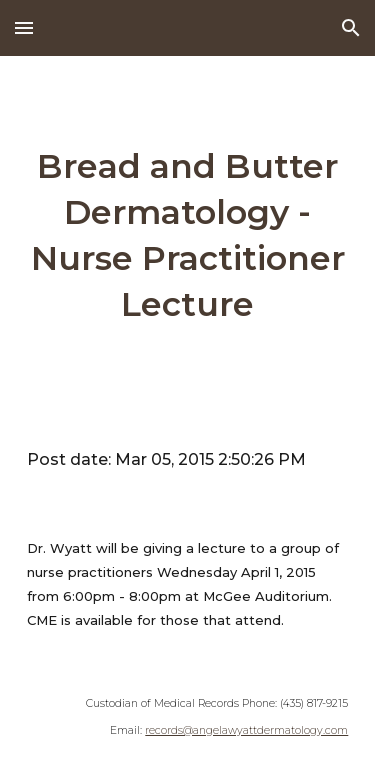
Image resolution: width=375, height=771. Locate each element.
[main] (188, 236)
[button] (24, 27)
